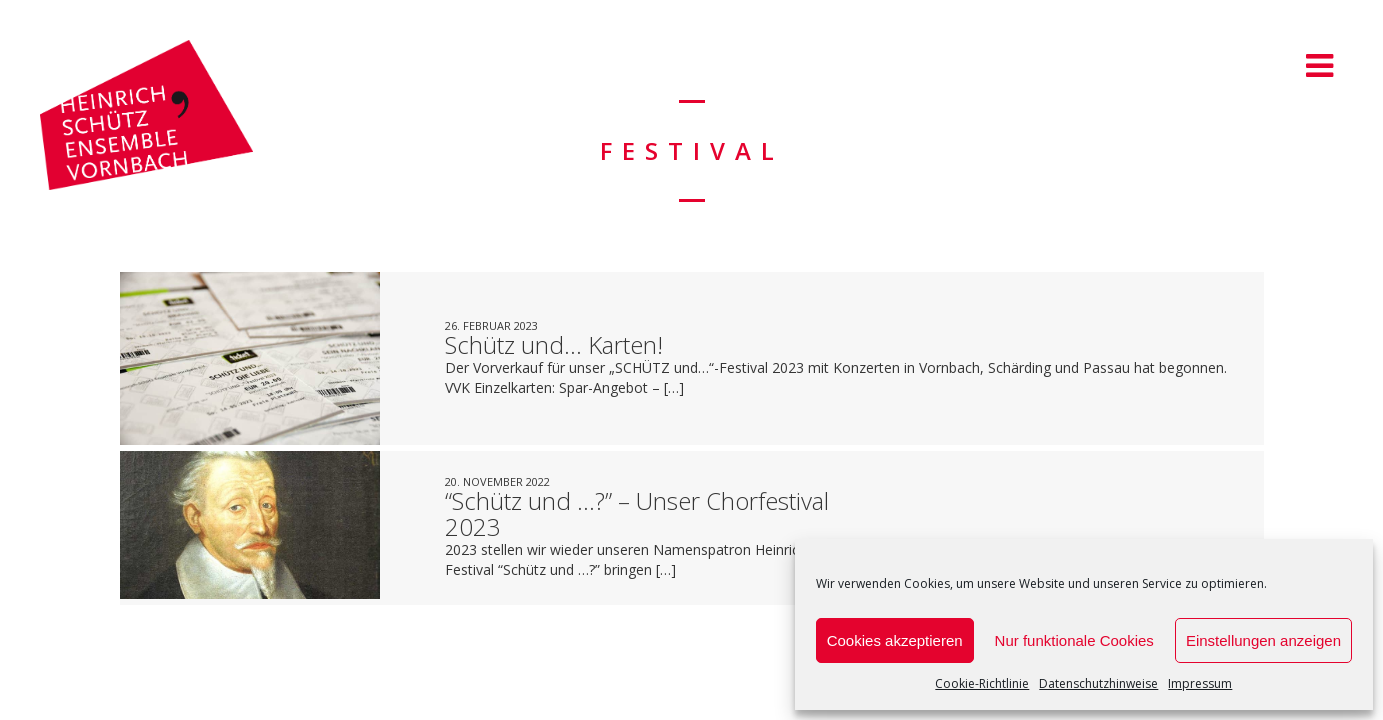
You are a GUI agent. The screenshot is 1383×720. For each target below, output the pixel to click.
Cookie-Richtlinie (982, 683)
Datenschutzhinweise (1098, 683)
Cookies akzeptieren (895, 640)
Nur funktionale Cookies (1074, 640)
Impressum (1200, 683)
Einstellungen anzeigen (1263, 640)
